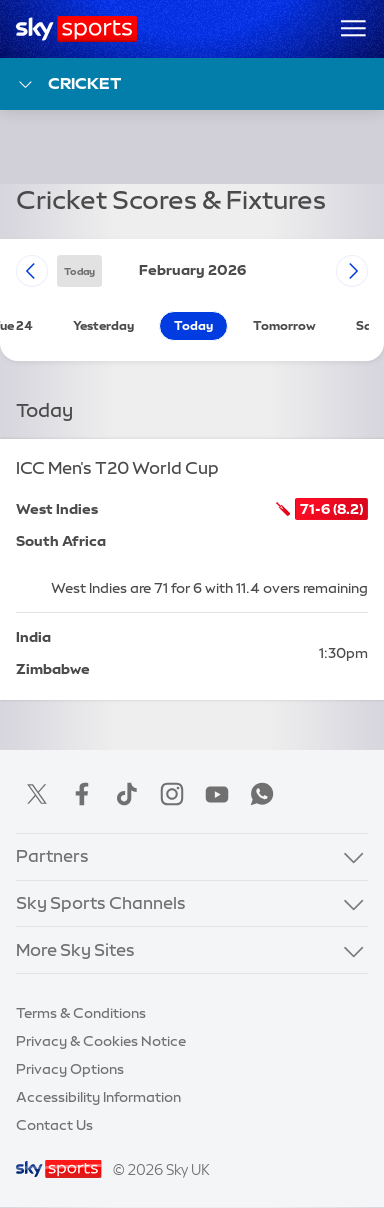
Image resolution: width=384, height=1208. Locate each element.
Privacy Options (70, 1069)
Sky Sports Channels (101, 903)
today (79, 270)
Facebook (82, 794)
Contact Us (54, 1125)
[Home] (76, 29)
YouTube (217, 794)
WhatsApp (262, 794)
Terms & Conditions (81, 1013)
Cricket (68, 84)
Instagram (172, 794)
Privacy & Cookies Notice (101, 1041)
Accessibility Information (98, 1097)
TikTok (127, 794)
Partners (52, 856)
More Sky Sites (75, 950)
